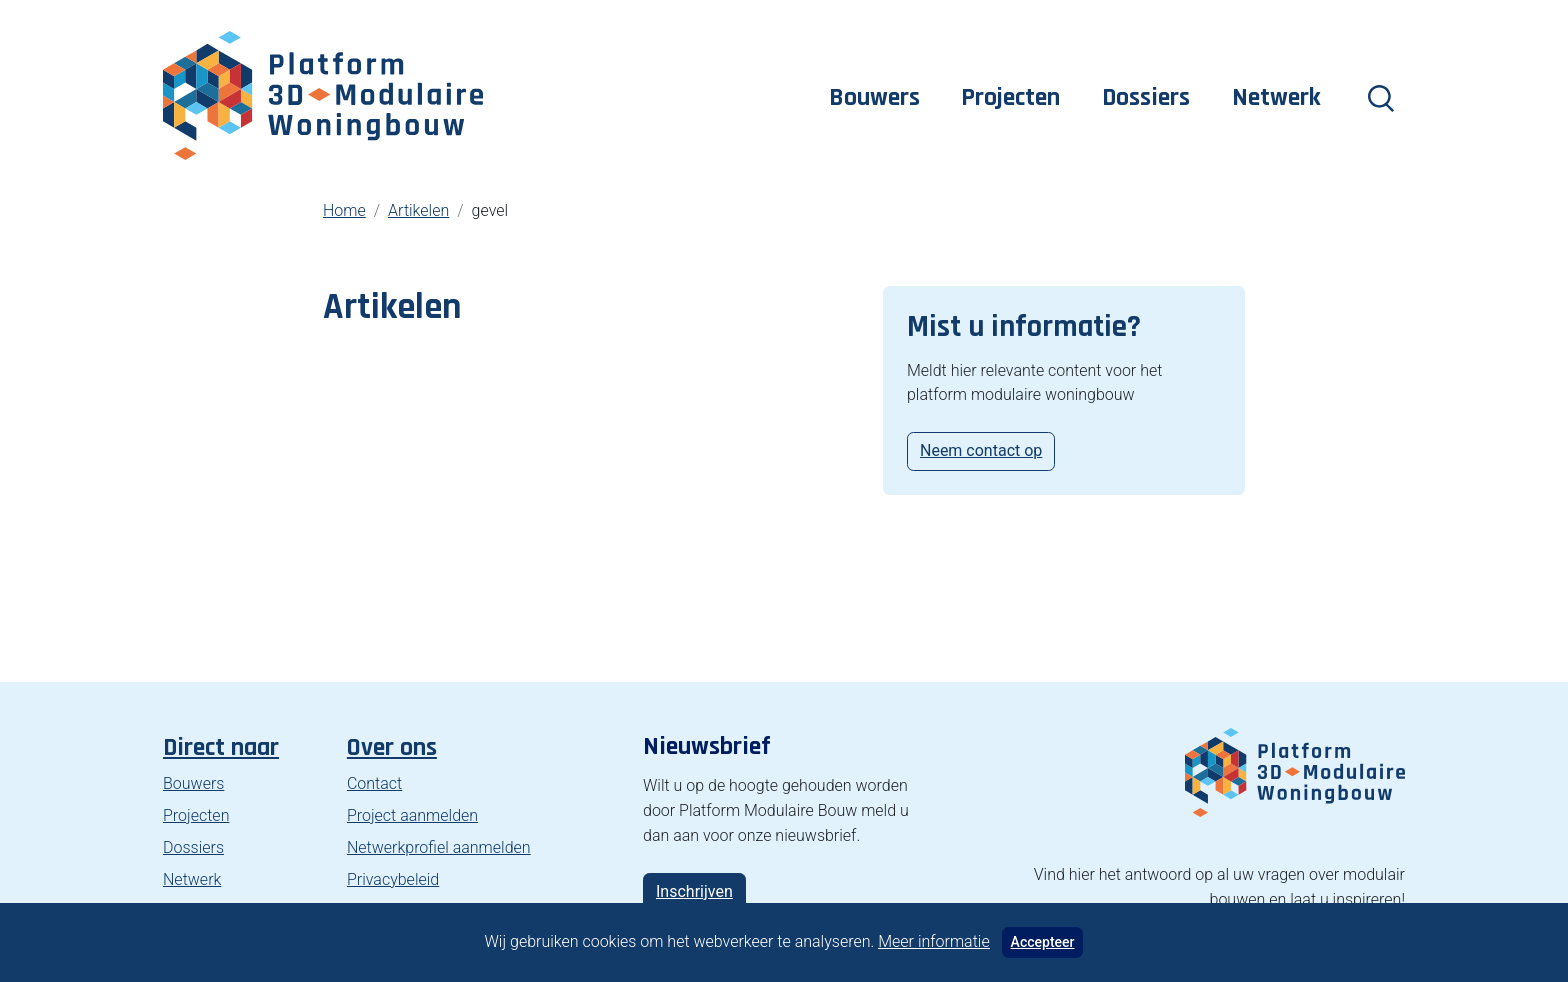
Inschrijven (694, 891)
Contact (374, 783)
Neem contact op (981, 450)
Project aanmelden (412, 815)
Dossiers (1146, 97)
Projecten (1010, 97)
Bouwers (874, 97)
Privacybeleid (393, 879)
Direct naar (221, 747)
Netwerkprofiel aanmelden (439, 847)
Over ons (392, 747)
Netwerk (1276, 97)
